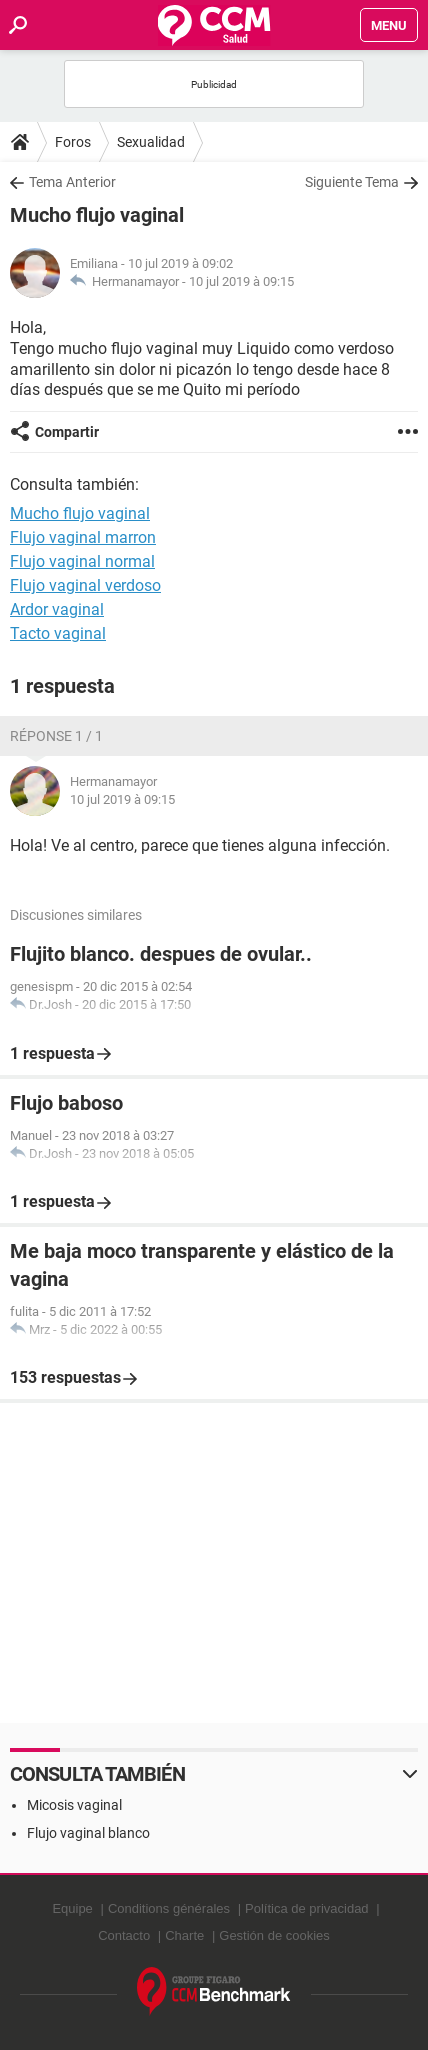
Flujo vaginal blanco (88, 1833)
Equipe (72, 1908)
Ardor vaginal (57, 609)
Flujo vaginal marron (83, 537)
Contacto (124, 1935)
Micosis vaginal (74, 1805)
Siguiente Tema (352, 182)
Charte (184, 1935)
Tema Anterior (72, 182)
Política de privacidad (307, 1908)
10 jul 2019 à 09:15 (241, 281)
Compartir (67, 432)
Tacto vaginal (58, 633)
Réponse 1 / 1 (56, 736)
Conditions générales (169, 1908)
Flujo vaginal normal (82, 561)
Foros (73, 142)
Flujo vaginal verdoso (85, 585)
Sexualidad (151, 142)
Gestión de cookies (274, 1935)
